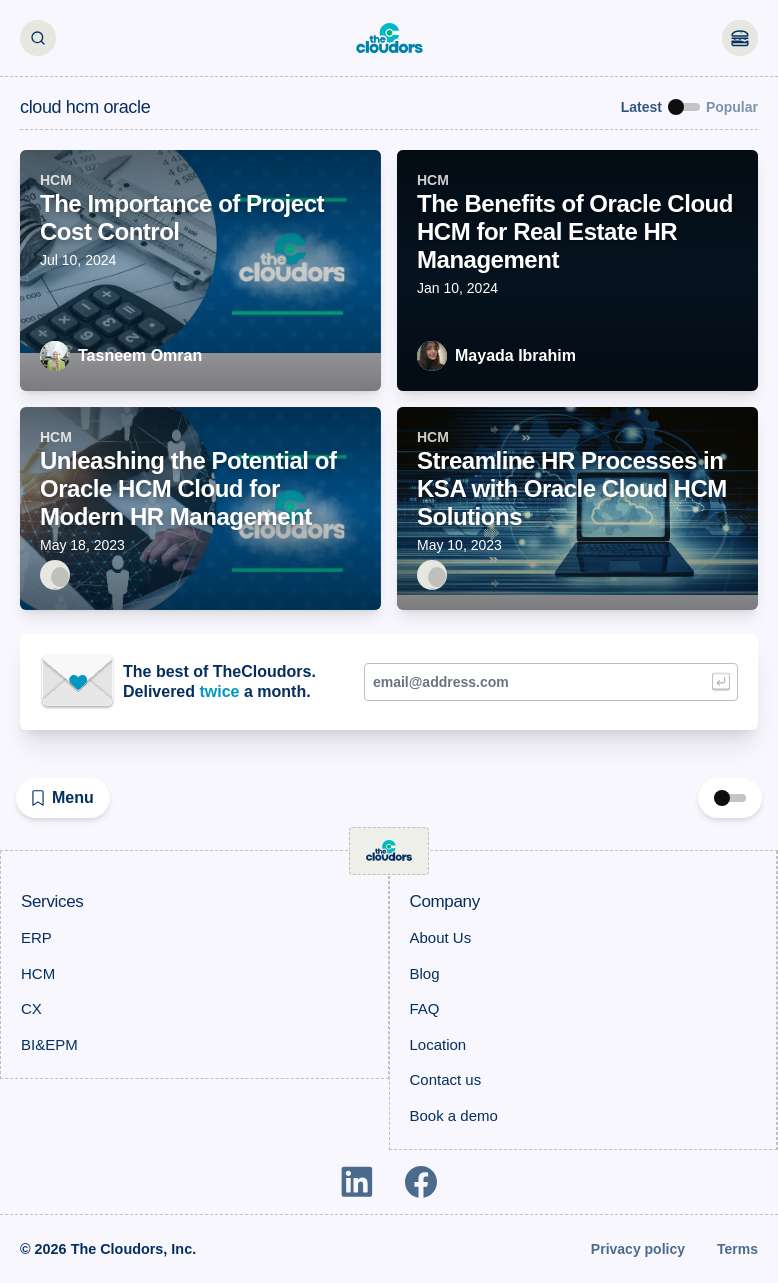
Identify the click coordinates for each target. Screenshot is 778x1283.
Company (445, 901)
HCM (38, 973)
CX (31, 1008)
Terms (737, 1249)
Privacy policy (638, 1249)
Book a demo (454, 1115)
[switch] (684, 107)
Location (438, 1044)
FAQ (425, 1008)
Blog (425, 973)
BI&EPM (49, 1044)
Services (52, 901)
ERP (36, 937)
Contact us (446, 1079)
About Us (441, 937)
